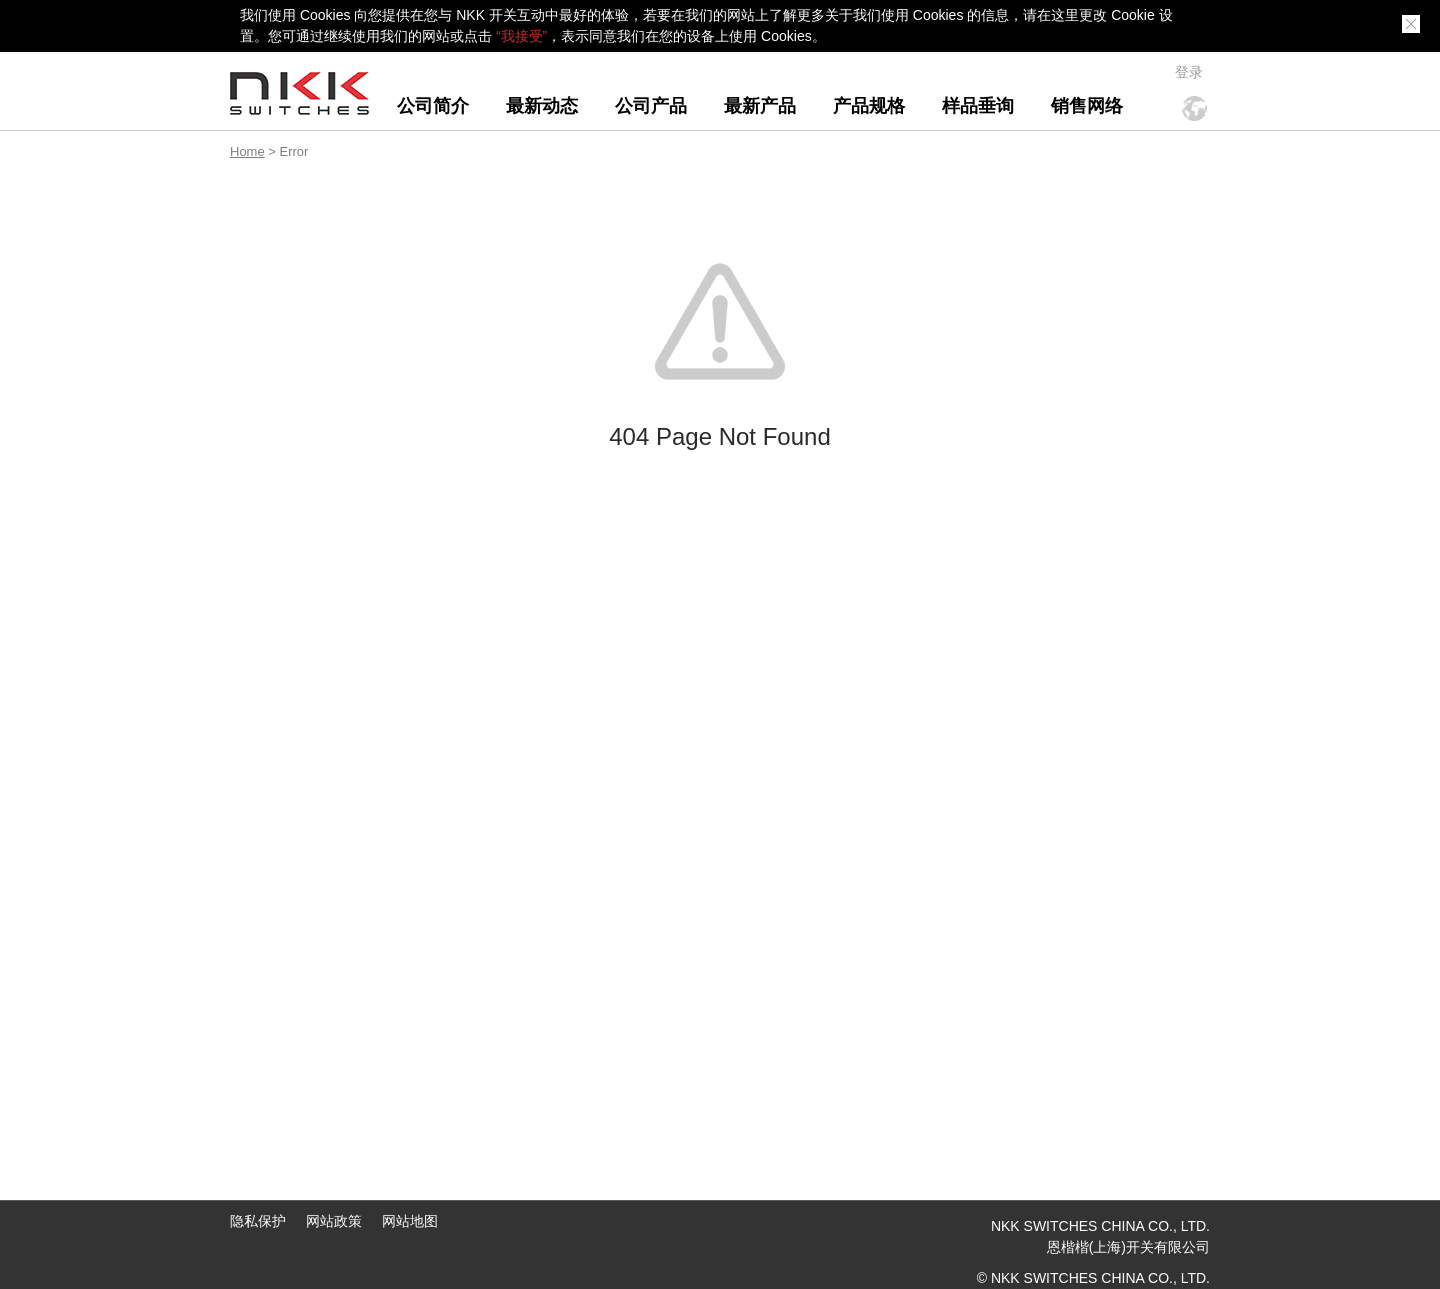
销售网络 (1087, 106)
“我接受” (521, 36)
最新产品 (760, 106)
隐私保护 (258, 1221)
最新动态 (542, 106)
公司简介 (433, 106)
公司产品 (651, 106)
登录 (1189, 72)
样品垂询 (978, 106)
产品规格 (869, 106)
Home (247, 151)
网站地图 (410, 1221)
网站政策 (334, 1221)
